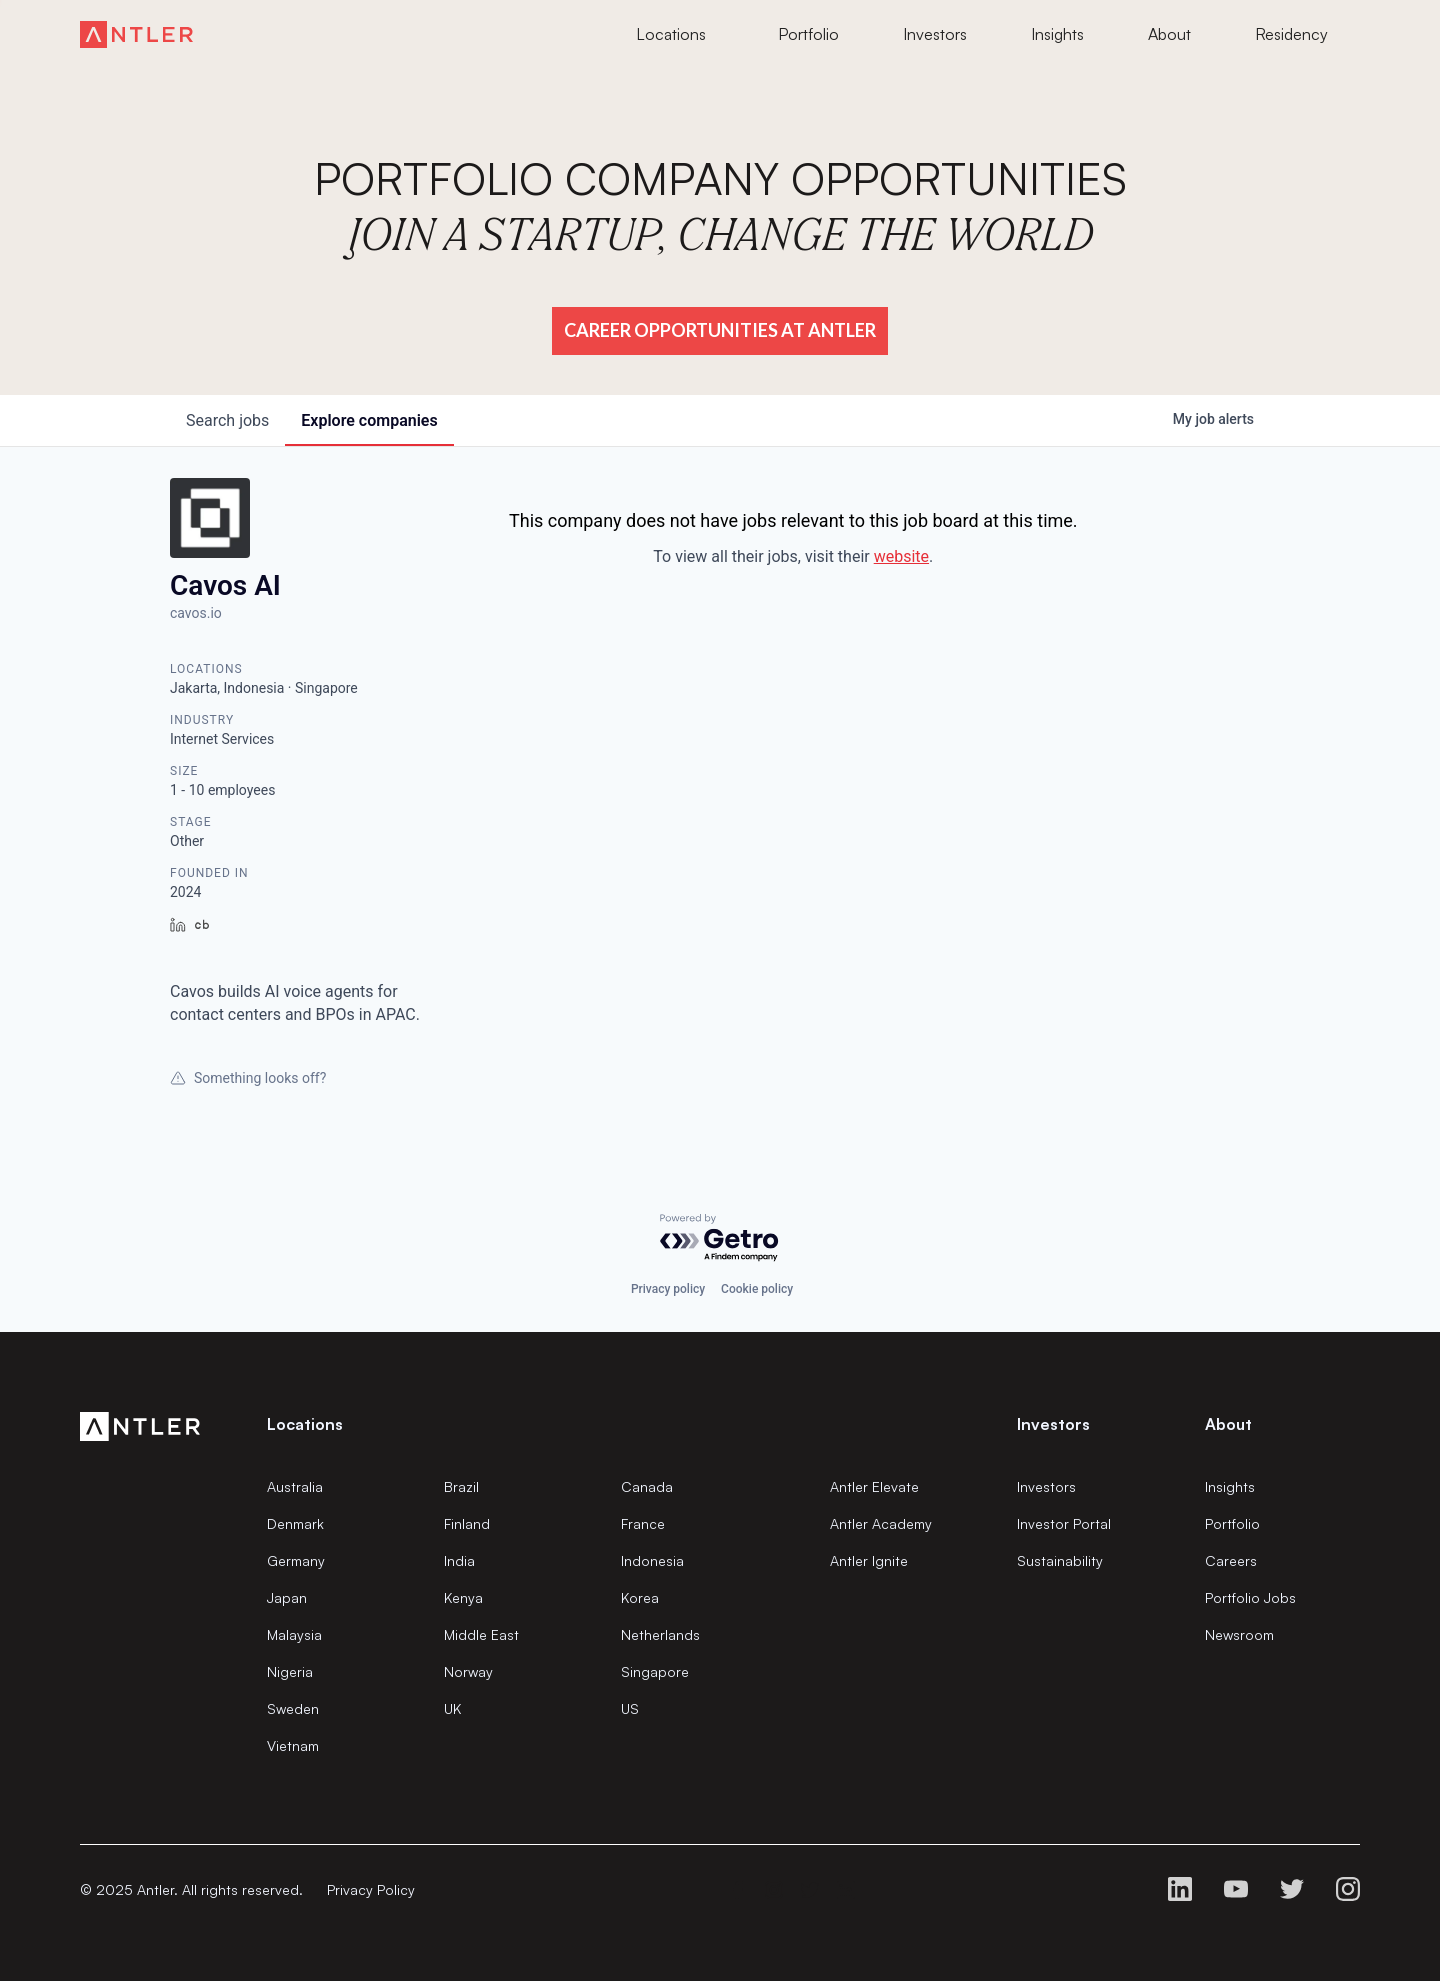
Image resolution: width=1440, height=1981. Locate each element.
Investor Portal (1064, 1523)
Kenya (463, 1597)
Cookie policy (757, 1289)
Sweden (293, 1708)
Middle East (481, 1634)
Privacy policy (668, 1289)
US (630, 1708)
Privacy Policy (371, 1889)
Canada (647, 1486)
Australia (295, 1486)
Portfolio (1232, 1523)
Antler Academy (881, 1523)
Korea (640, 1597)
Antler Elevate (874, 1486)
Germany (296, 1560)
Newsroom (1239, 1634)
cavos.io (196, 613)
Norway (468, 1671)
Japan (287, 1597)
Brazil (461, 1486)
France (643, 1523)
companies (369, 420)
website (901, 556)
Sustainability (1060, 1560)
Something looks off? (248, 1078)
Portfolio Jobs (1250, 1597)
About (1228, 1424)
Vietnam (293, 1745)
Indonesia (652, 1560)
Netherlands (660, 1634)
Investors (1046, 1486)
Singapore (655, 1671)
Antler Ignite (869, 1560)
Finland (467, 1523)
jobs (227, 420)
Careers (1231, 1560)
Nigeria (290, 1671)
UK (452, 1708)
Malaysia (294, 1634)
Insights (1230, 1486)
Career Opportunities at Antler (720, 330)
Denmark (295, 1523)
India (459, 1560)
